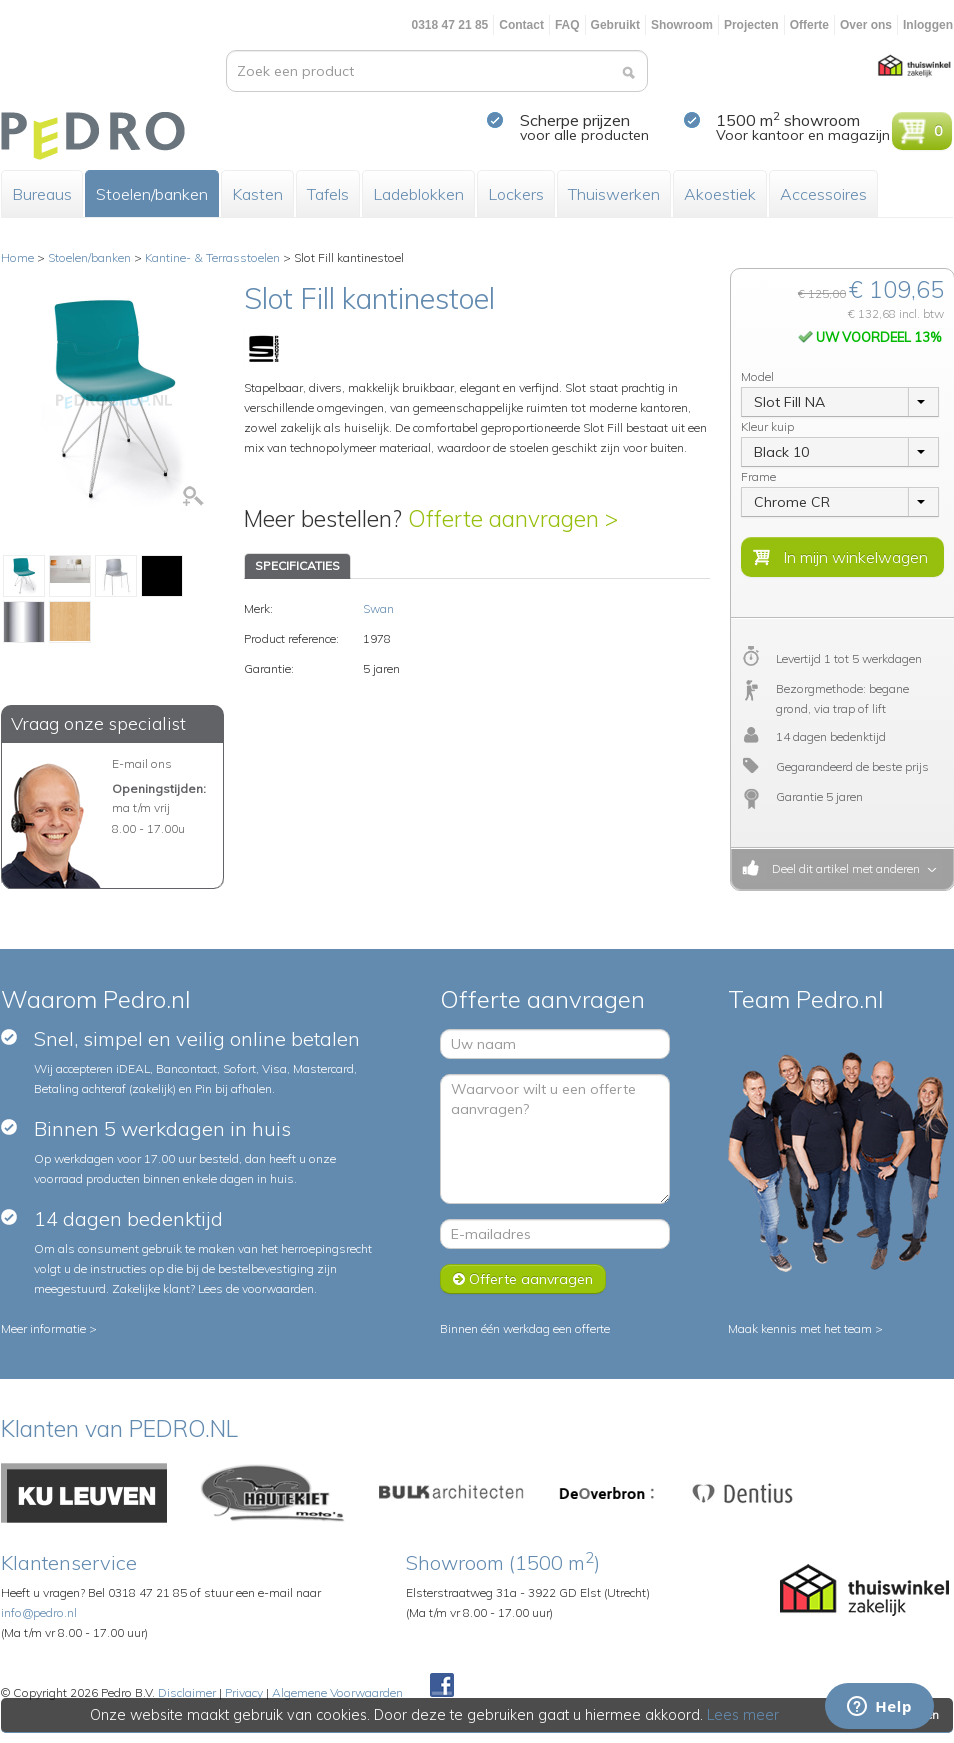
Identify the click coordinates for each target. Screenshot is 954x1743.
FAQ (567, 25)
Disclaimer (187, 1692)
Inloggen (928, 25)
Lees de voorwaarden (256, 1288)
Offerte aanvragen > (513, 518)
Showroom (682, 25)
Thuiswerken (614, 194)
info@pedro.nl (39, 1612)
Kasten (257, 194)
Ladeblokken (418, 194)
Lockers (516, 194)
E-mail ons (142, 763)
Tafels (328, 194)
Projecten (751, 25)
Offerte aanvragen (523, 1279)
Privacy (244, 1692)
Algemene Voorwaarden (337, 1692)
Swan (378, 608)
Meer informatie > (49, 1328)
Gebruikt (615, 25)
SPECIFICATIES (297, 565)
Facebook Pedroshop (442, 1686)
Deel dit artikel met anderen (843, 868)
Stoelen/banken (152, 194)
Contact (521, 25)
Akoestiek (720, 194)
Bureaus (42, 194)
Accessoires (823, 194)
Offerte (809, 25)
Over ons (866, 25)
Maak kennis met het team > (805, 1328)
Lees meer (744, 1715)
